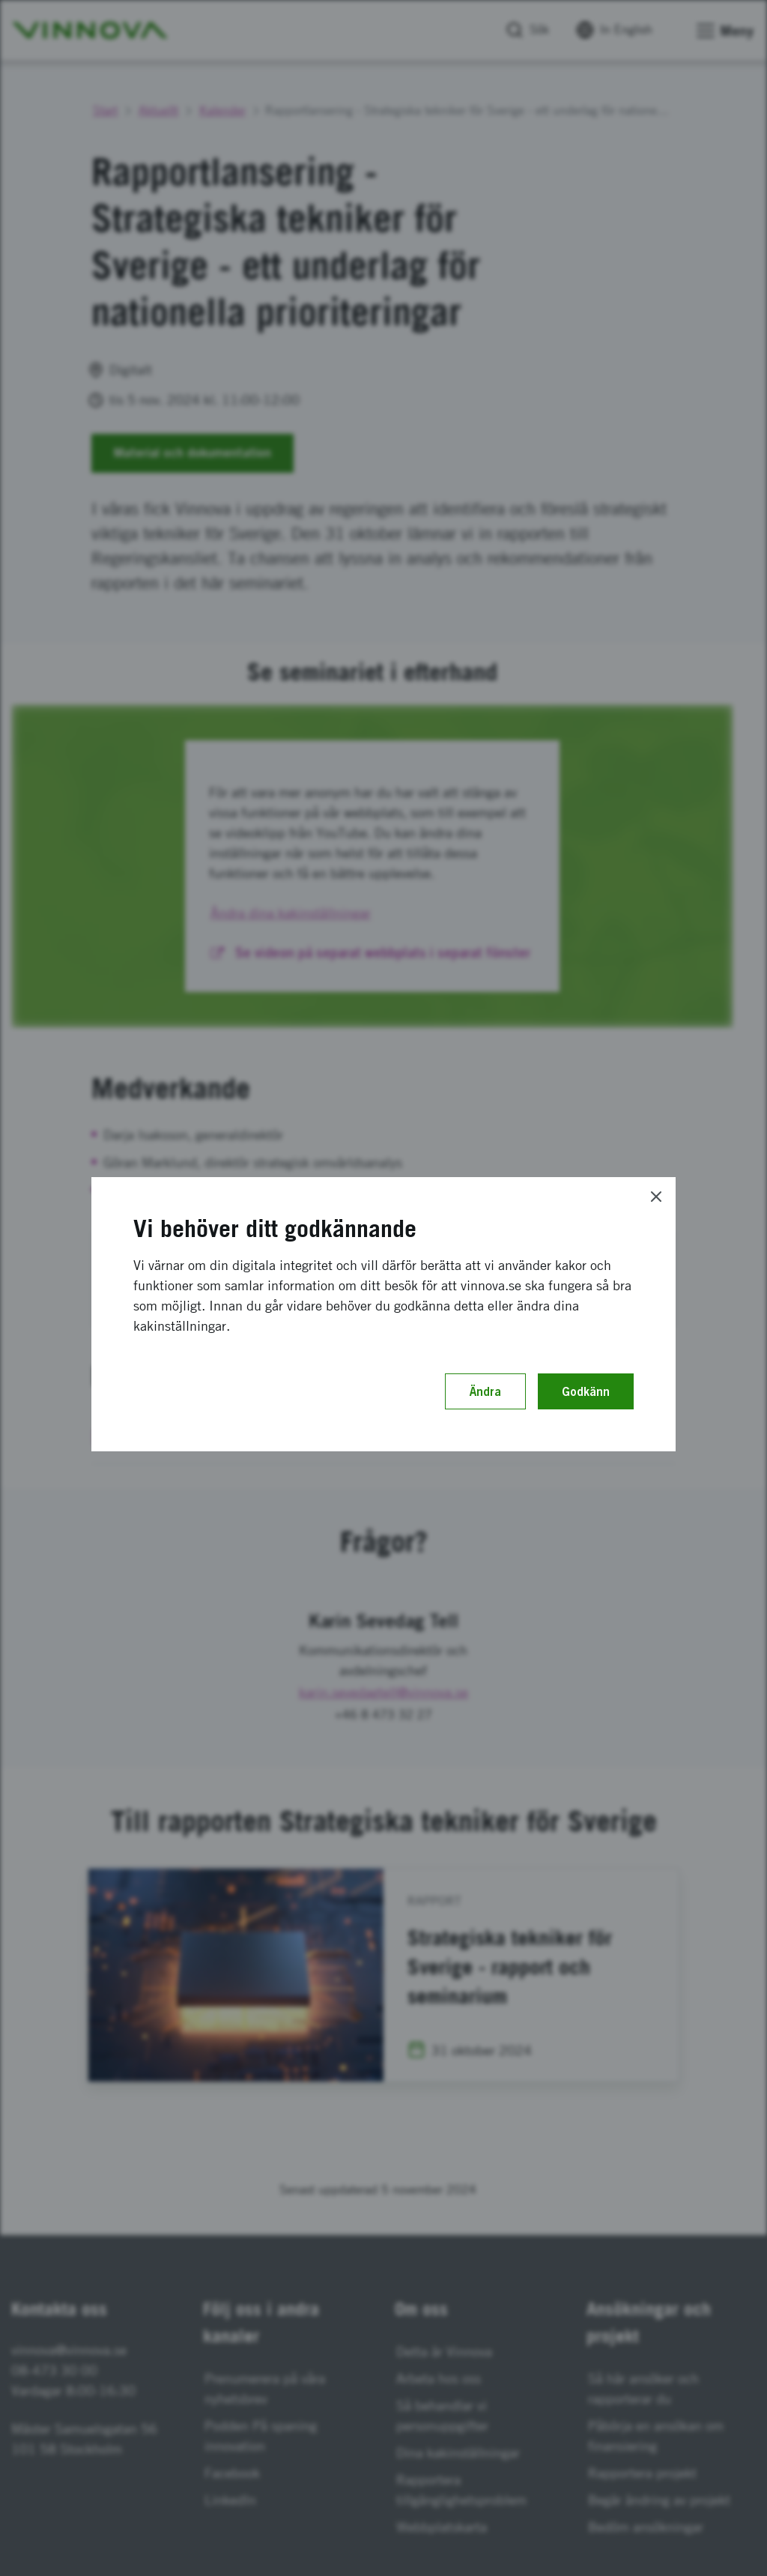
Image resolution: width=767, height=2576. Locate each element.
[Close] (656, 1197)
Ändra (485, 1391)
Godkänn (586, 1391)
